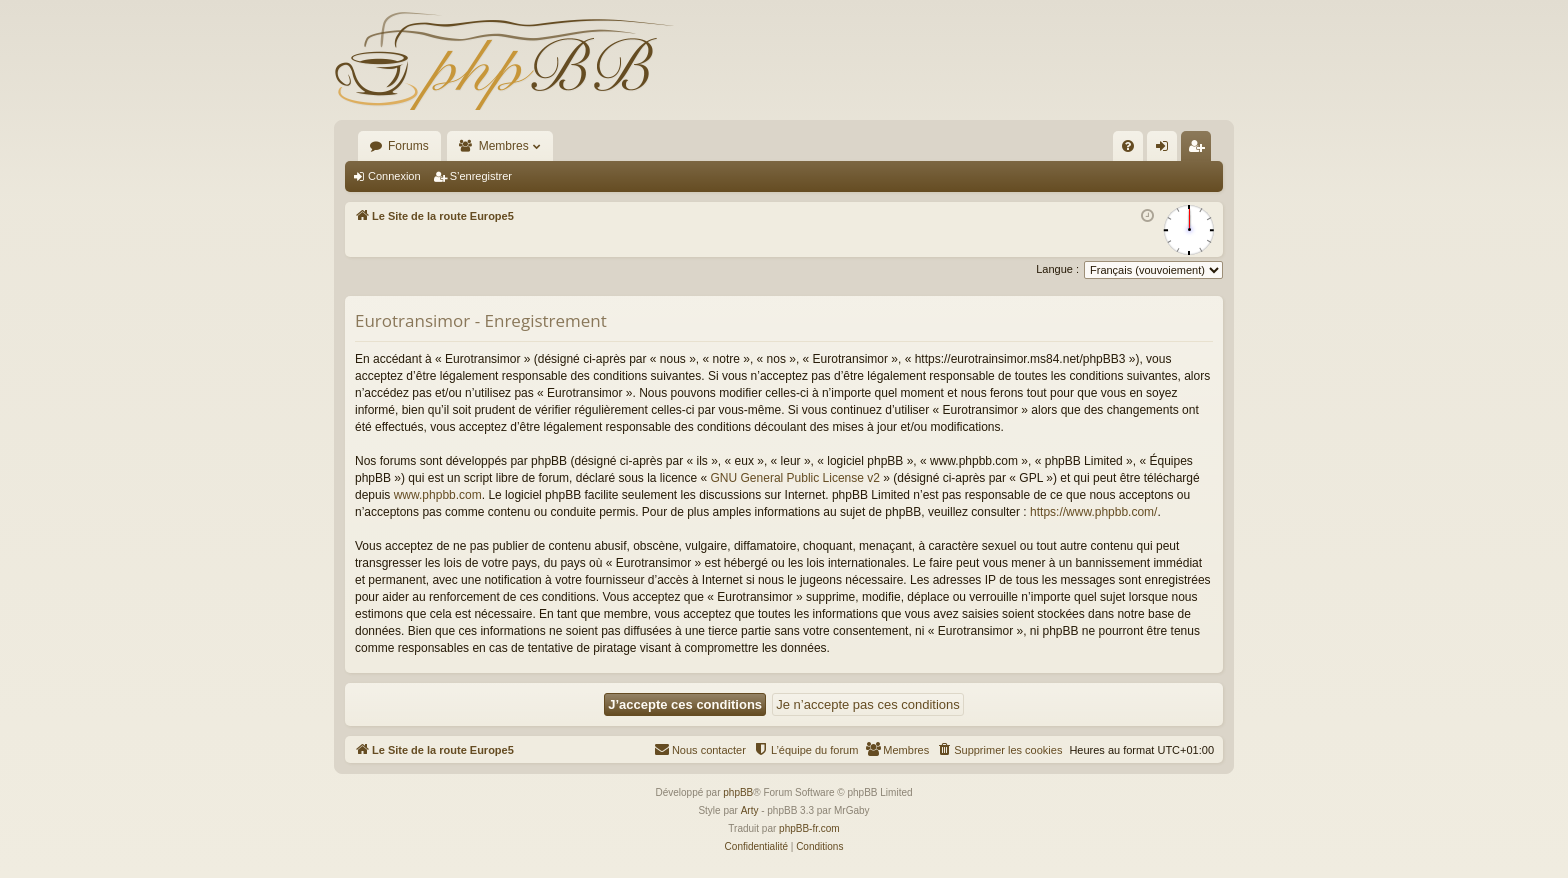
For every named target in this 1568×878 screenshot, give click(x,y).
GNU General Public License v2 (795, 478)
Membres (504, 146)
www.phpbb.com (438, 495)
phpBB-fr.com (809, 828)
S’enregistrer (481, 176)
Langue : (1057, 269)
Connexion (394, 176)
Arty (750, 810)
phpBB (738, 792)
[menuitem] (1128, 146)
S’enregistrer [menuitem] (1200, 150)
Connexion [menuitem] (1166, 150)
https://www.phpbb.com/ (1093, 512)
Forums (408, 146)
